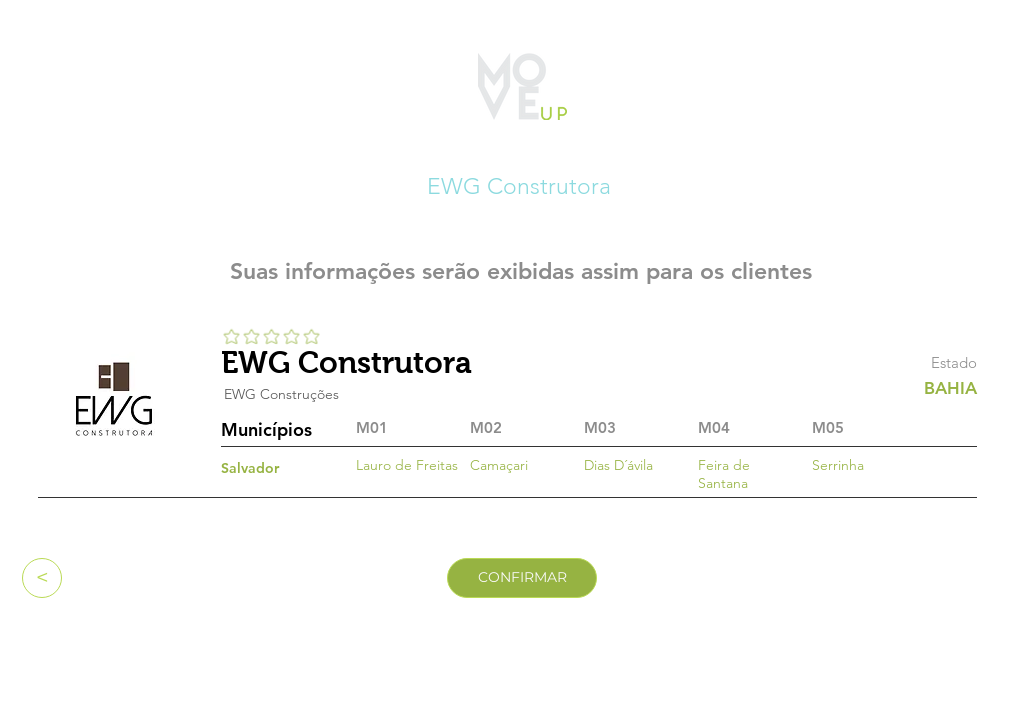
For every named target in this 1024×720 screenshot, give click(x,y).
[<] (42, 578)
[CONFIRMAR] (522, 578)
